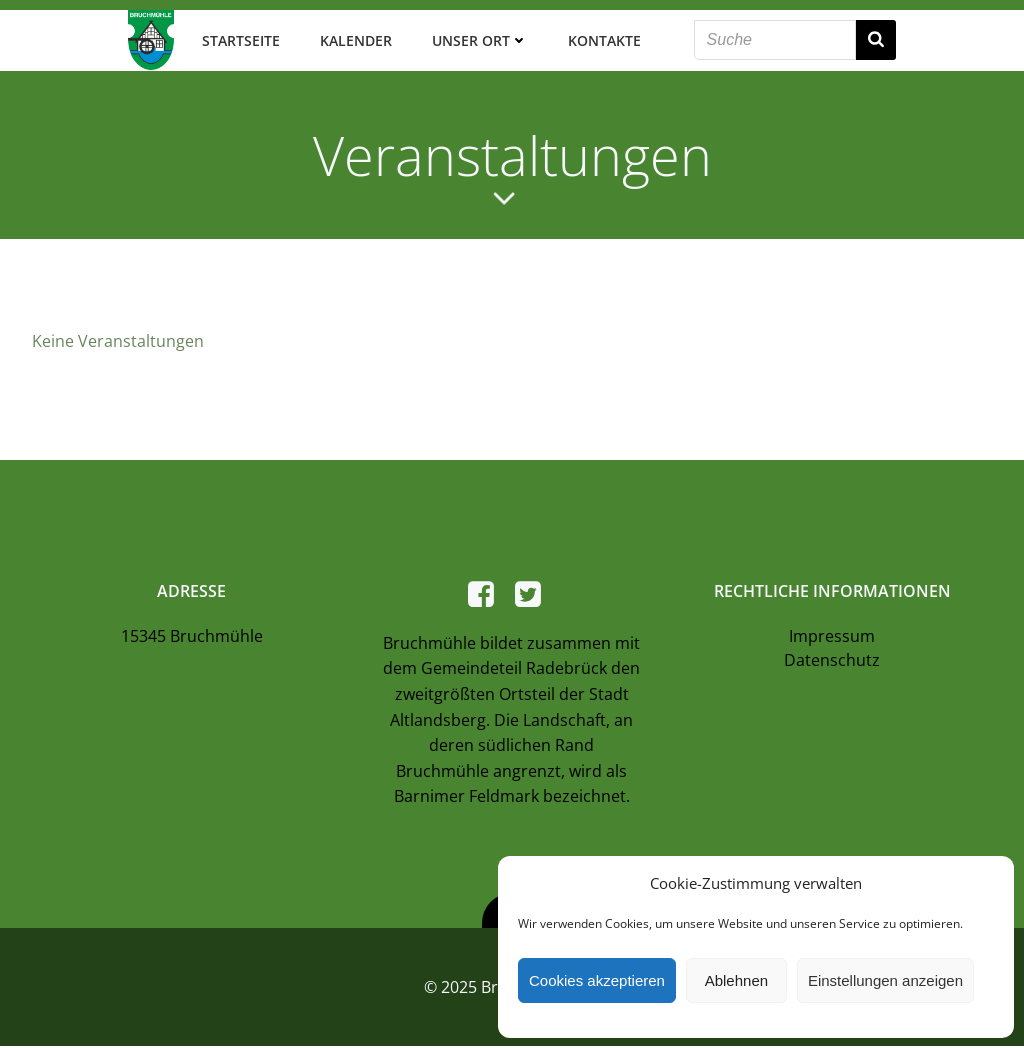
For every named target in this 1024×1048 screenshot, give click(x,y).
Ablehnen (736, 980)
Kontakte (603, 39)
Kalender (355, 39)
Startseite (240, 39)
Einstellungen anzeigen (885, 980)
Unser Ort (479, 39)
